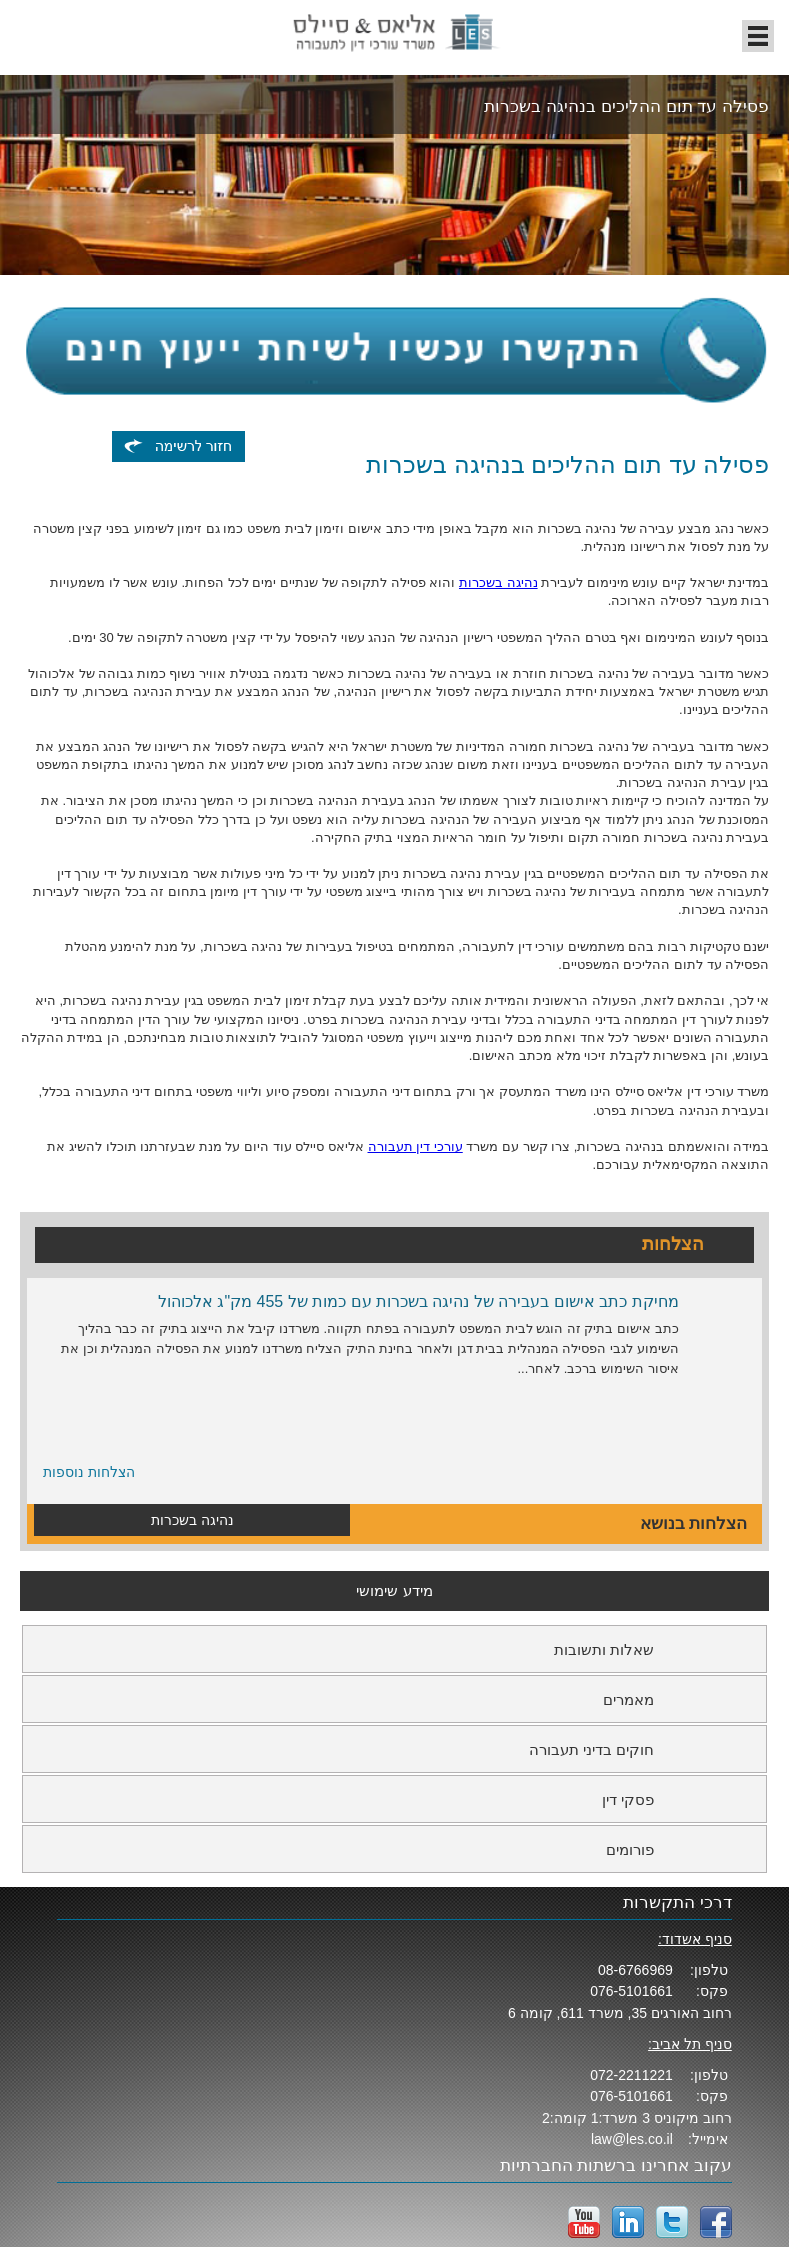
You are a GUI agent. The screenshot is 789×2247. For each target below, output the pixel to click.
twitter (672, 2222)
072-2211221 (631, 2075)
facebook (716, 2222)
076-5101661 (631, 1991)
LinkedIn (628, 2222)
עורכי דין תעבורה (415, 1146)
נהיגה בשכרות (498, 582)
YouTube (584, 2222)
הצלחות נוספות (89, 1472)
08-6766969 (635, 1970)
